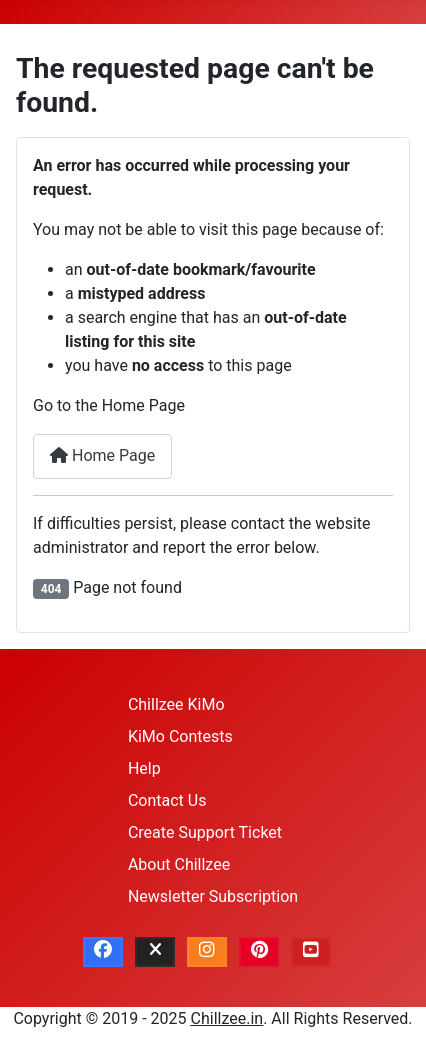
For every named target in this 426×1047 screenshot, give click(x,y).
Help (144, 768)
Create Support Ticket (205, 832)
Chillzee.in (227, 1018)
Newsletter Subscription (213, 896)
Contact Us (167, 800)
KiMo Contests (180, 736)
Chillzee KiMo (176, 704)
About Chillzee (179, 864)
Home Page (102, 455)
